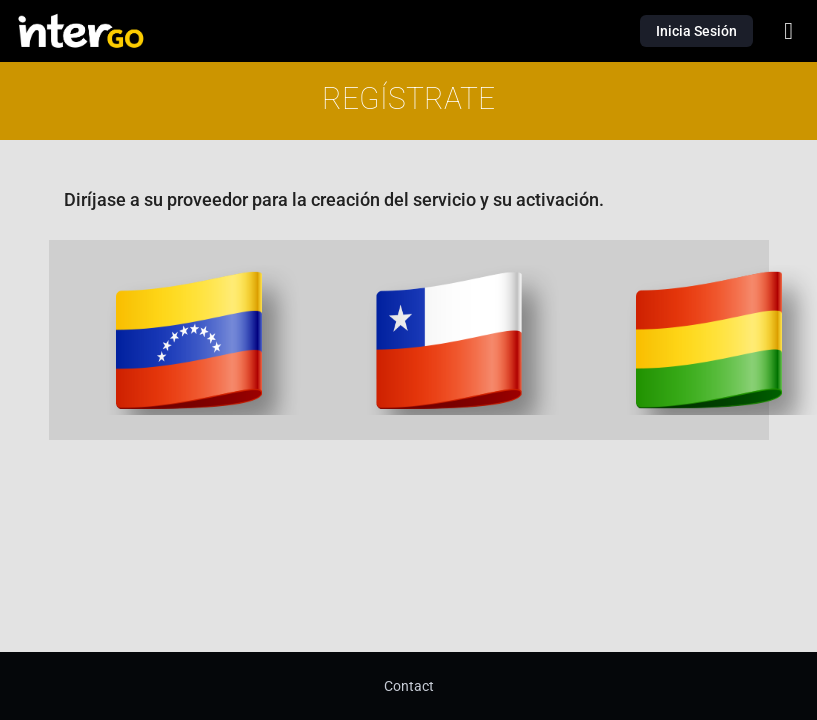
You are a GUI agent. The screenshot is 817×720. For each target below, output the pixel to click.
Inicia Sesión (696, 31)
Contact (409, 686)
